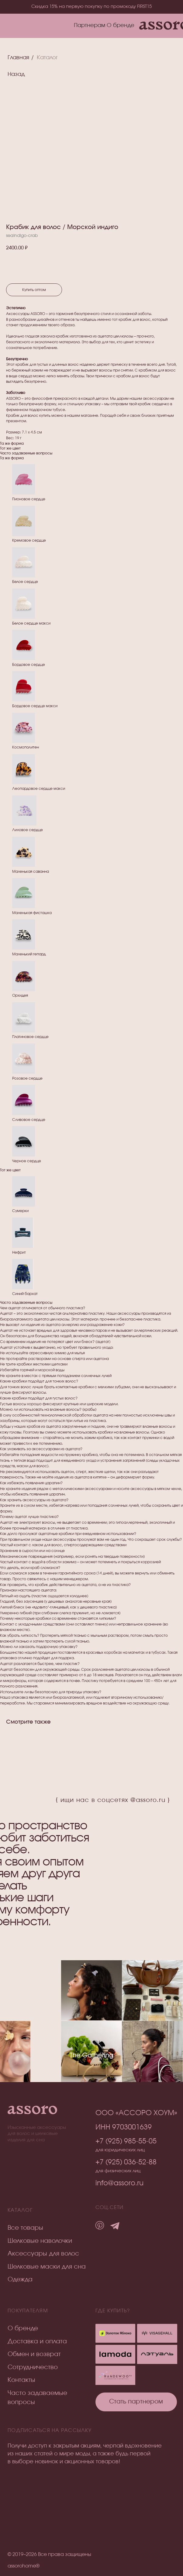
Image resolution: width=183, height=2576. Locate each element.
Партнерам (89, 25)
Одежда (20, 2279)
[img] (157, 2354)
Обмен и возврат (34, 2354)
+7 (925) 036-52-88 (126, 2162)
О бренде (120, 25)
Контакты (21, 2380)
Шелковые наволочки (40, 2241)
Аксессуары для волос (43, 2254)
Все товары (25, 2228)
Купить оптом (34, 290)
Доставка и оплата (37, 2341)
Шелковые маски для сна (47, 2267)
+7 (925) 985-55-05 (126, 2141)
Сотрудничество (33, 2367)
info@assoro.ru (119, 2183)
